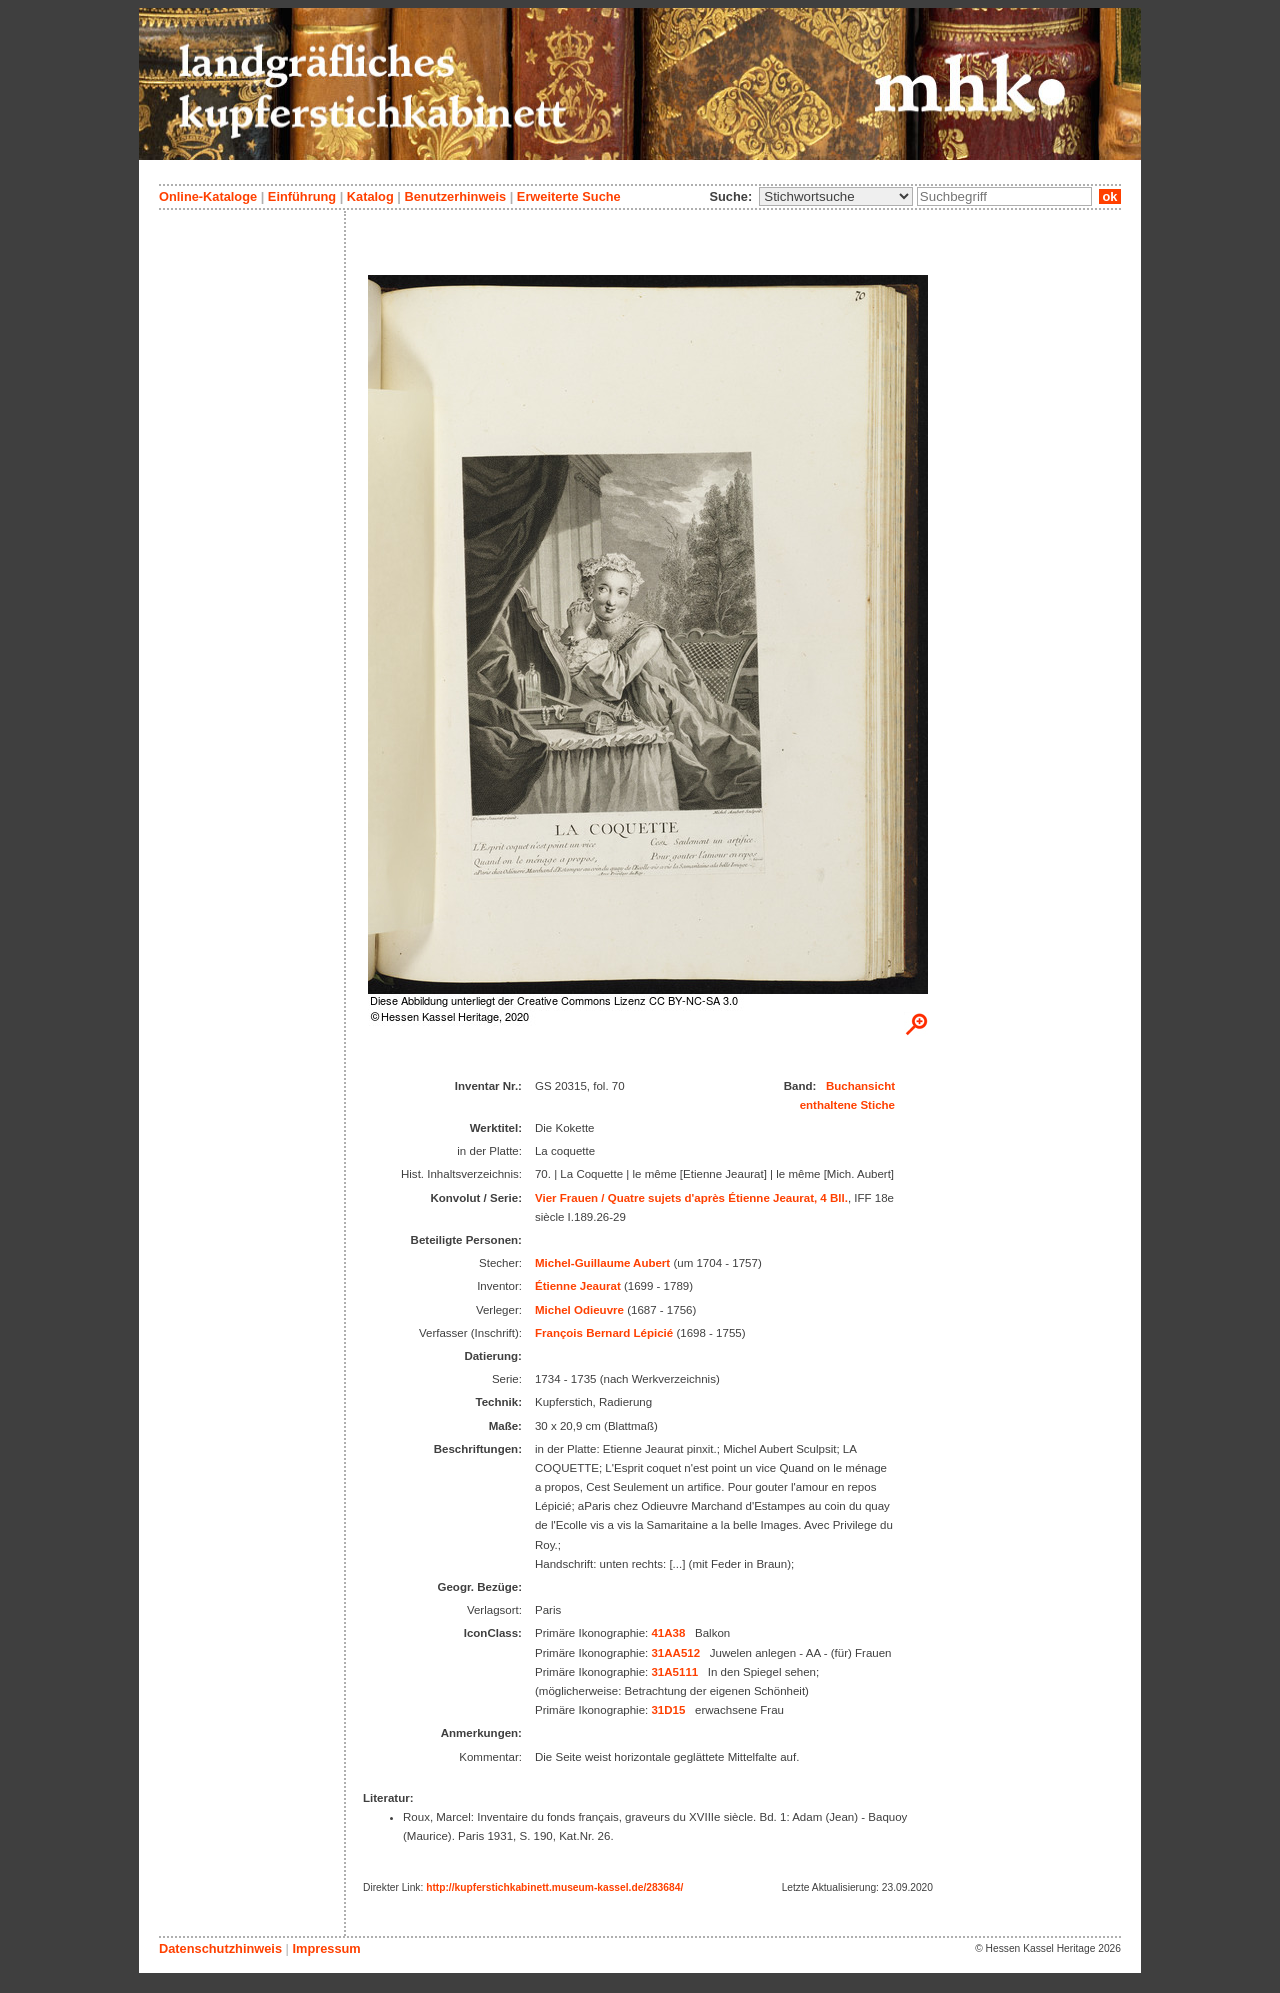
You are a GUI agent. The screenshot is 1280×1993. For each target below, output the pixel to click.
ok (1110, 196)
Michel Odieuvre (579, 1310)
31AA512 (675, 1653)
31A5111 (674, 1672)
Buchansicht (860, 1086)
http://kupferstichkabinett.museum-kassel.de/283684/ (554, 1887)
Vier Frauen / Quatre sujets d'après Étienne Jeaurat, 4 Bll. (691, 1198)
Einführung (302, 196)
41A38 (668, 1633)
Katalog (370, 196)
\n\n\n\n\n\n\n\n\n (836, 196)
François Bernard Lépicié (604, 1333)
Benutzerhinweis (455, 196)
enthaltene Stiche (847, 1105)
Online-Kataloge (208, 196)
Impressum (326, 1948)
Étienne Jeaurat (578, 1286)
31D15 (668, 1710)
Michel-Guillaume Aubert (602, 1263)
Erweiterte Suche (569, 196)
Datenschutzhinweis (220, 1948)
